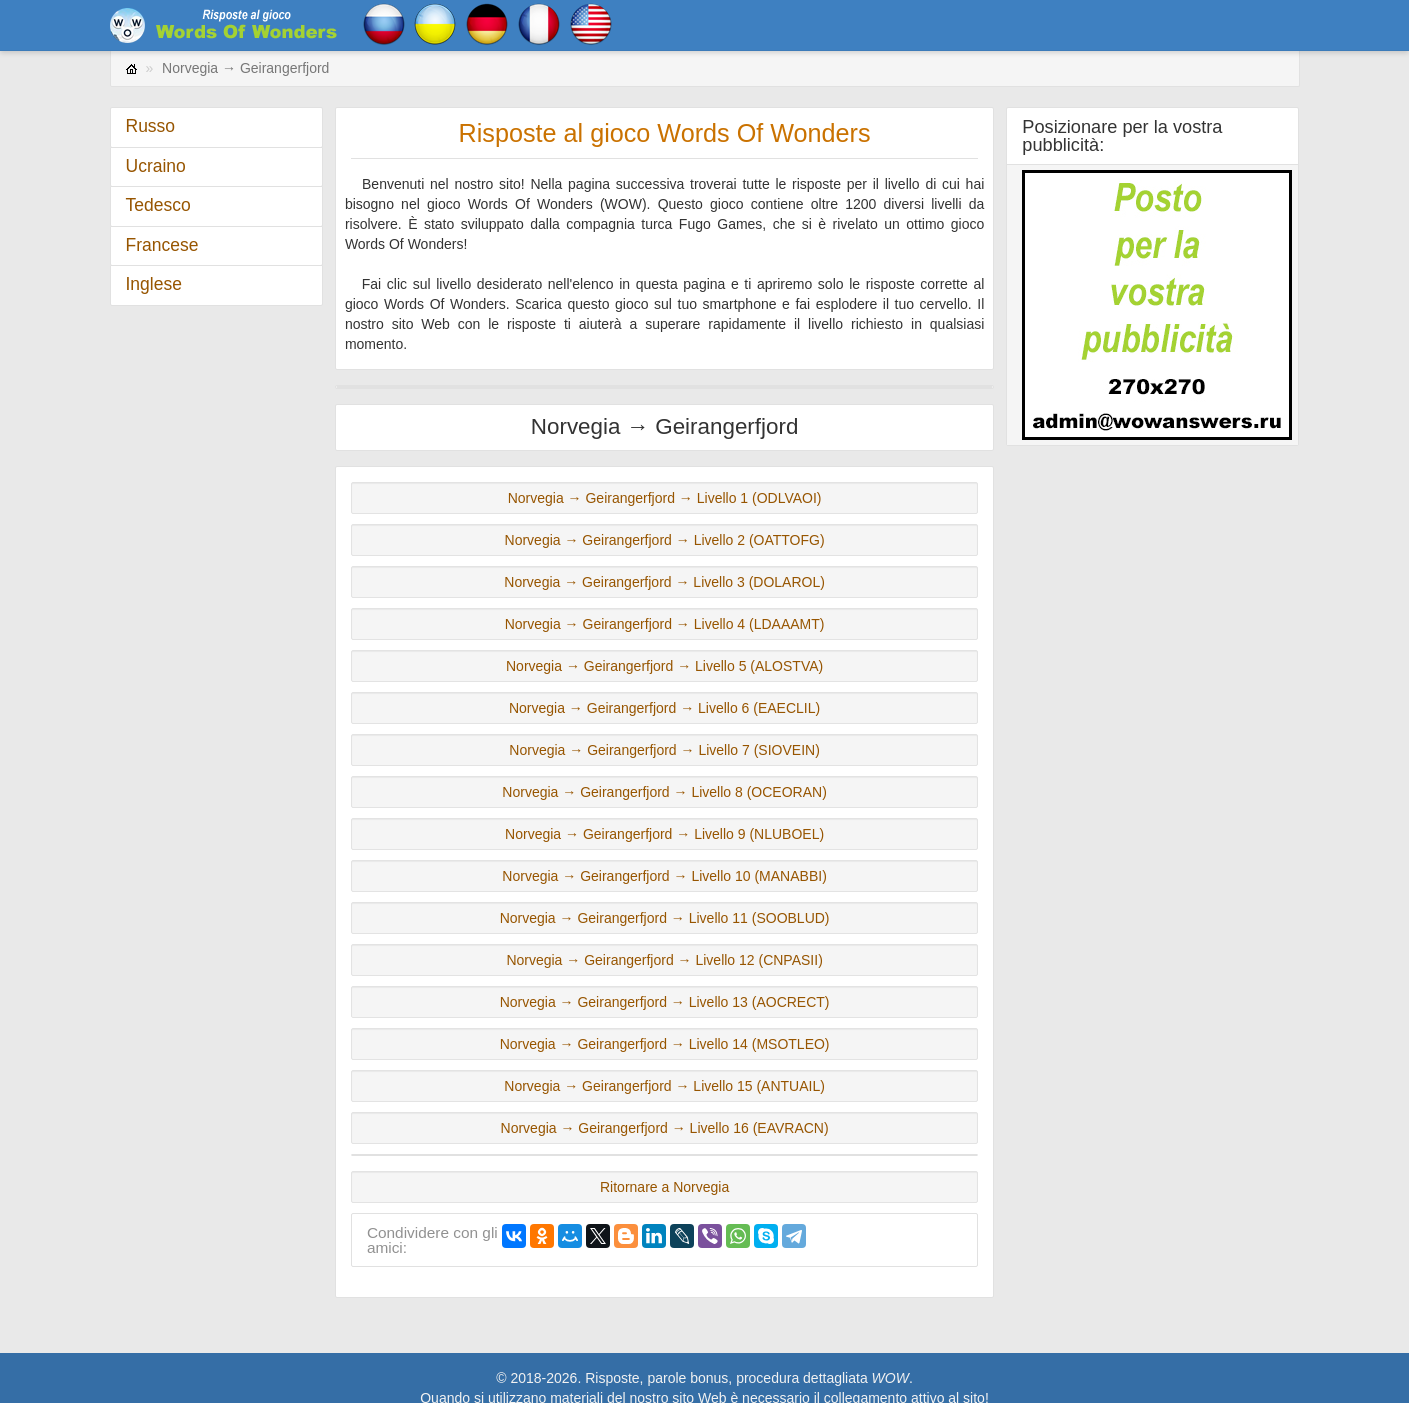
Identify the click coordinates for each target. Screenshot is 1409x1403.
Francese (162, 245)
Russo (151, 126)
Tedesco (158, 205)
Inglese (154, 284)
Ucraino (156, 166)
